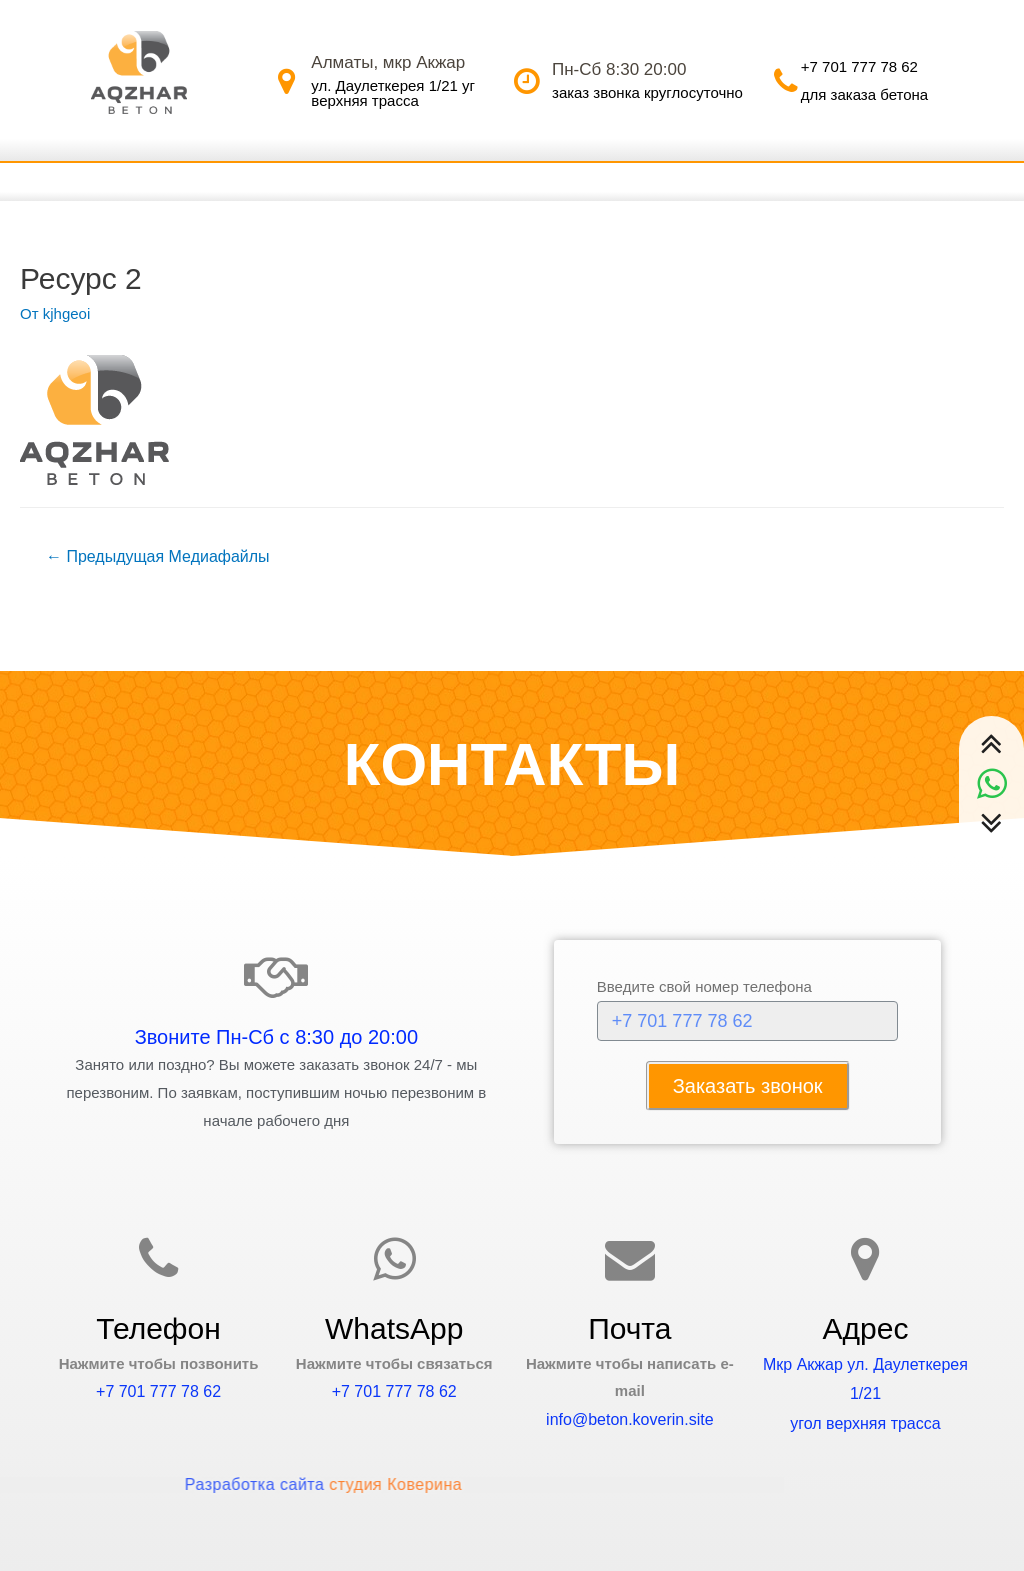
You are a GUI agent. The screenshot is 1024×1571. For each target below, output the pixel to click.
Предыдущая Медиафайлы (158, 556)
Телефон (158, 1328)
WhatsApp (394, 1328)
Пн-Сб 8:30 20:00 (619, 69)
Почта (629, 1328)
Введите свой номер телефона (704, 986)
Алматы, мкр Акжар (388, 62)
